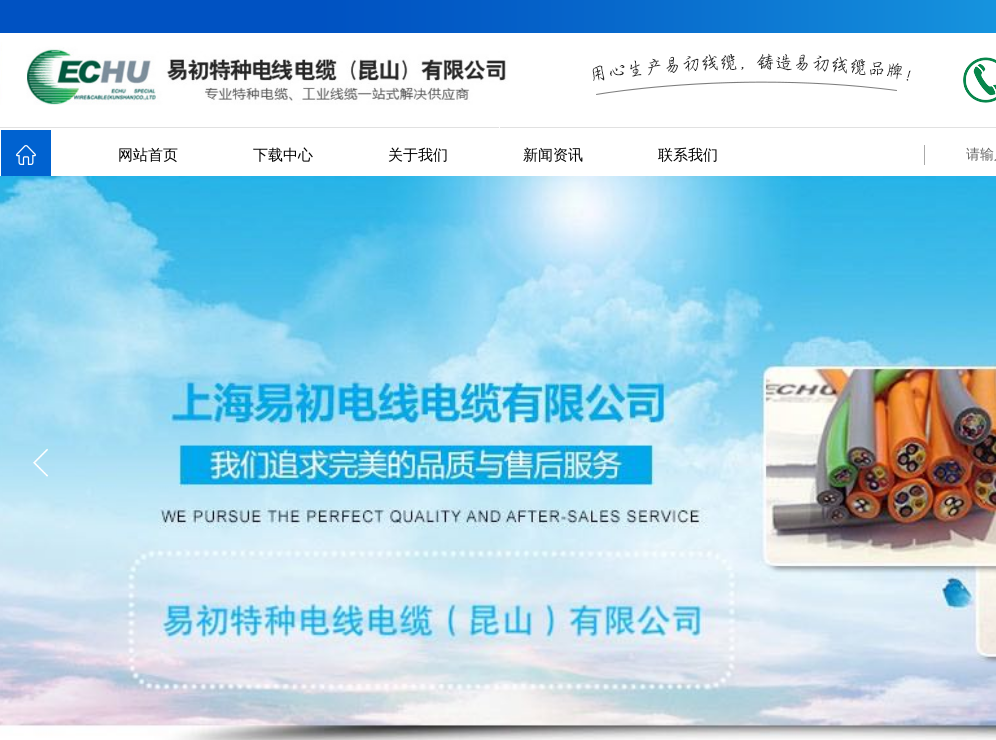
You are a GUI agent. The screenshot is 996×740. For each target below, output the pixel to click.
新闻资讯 (553, 155)
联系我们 (688, 155)
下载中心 (283, 155)
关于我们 (418, 155)
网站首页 (148, 155)
